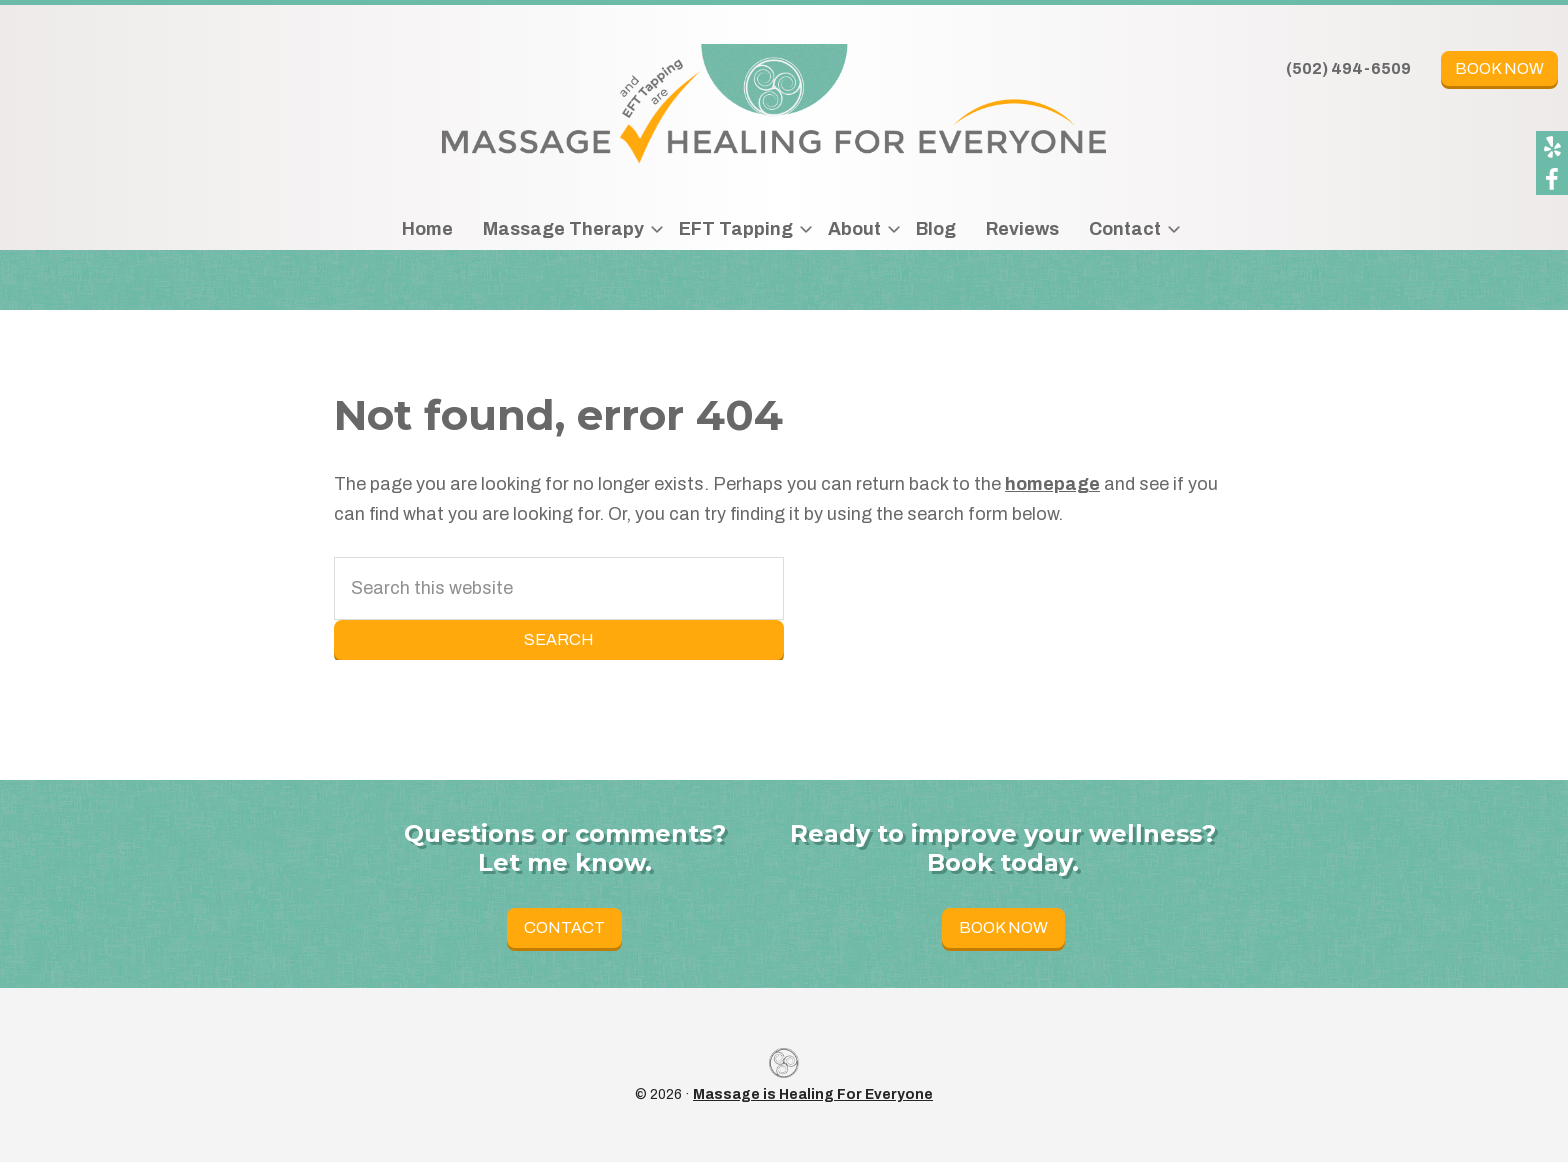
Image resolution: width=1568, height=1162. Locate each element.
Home (427, 229)
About (854, 229)
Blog (936, 229)
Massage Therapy (563, 229)
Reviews (1022, 229)
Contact (1125, 229)
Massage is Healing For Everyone (813, 1094)
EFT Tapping (736, 229)
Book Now (1499, 68)
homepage (1052, 484)
